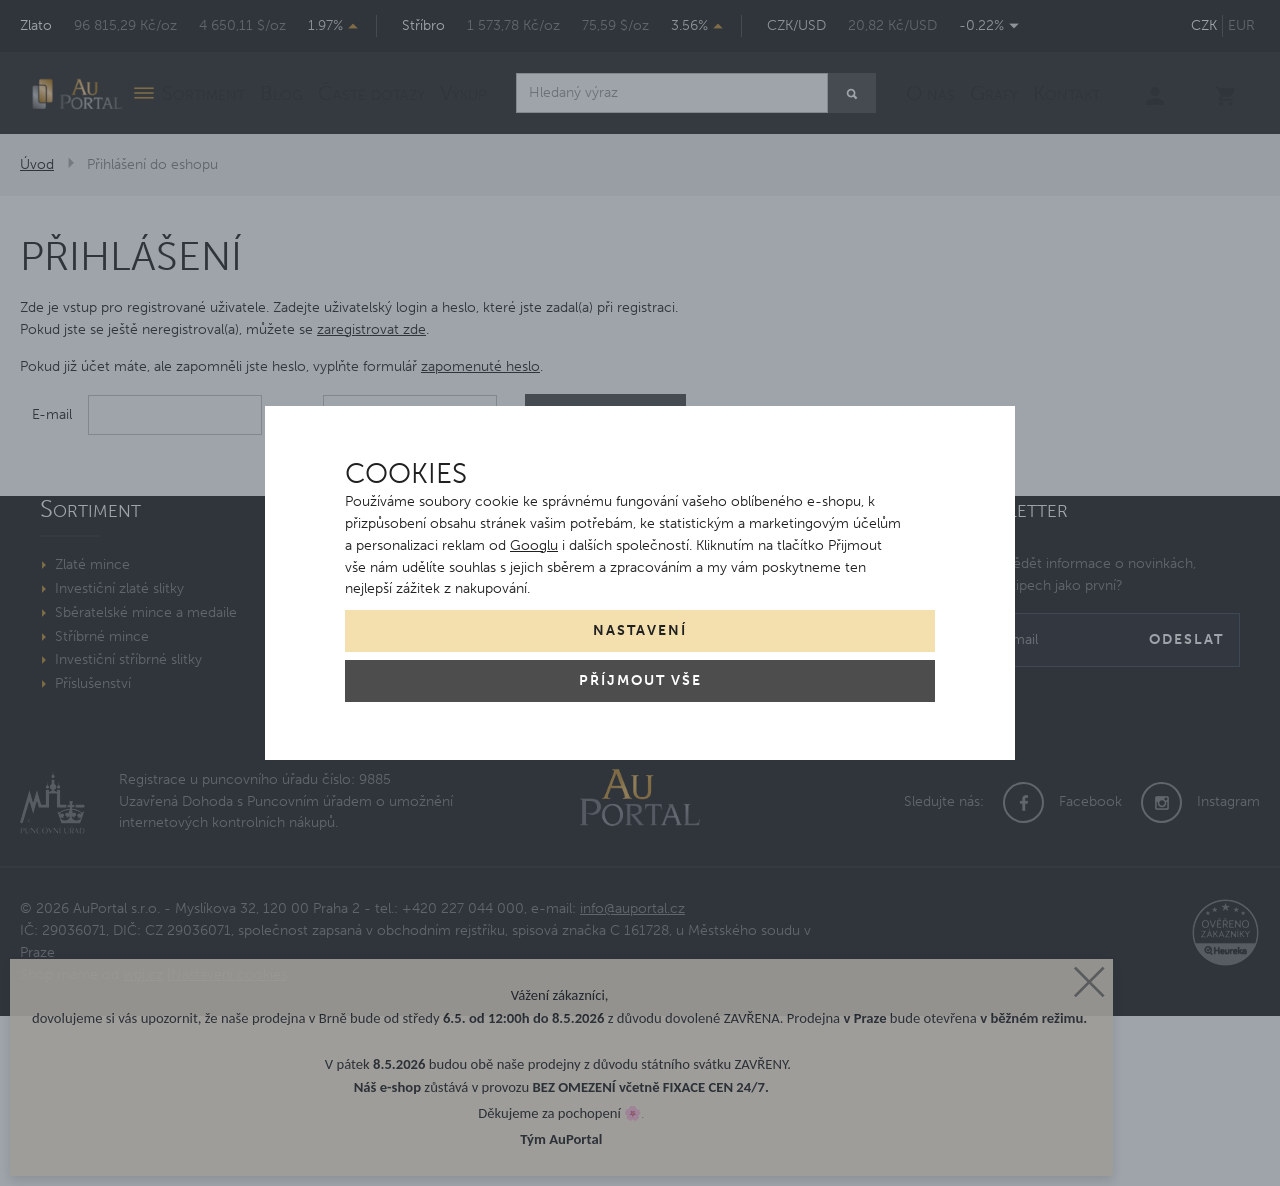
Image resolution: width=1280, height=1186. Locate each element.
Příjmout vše (640, 680)
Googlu (534, 545)
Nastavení (640, 630)
